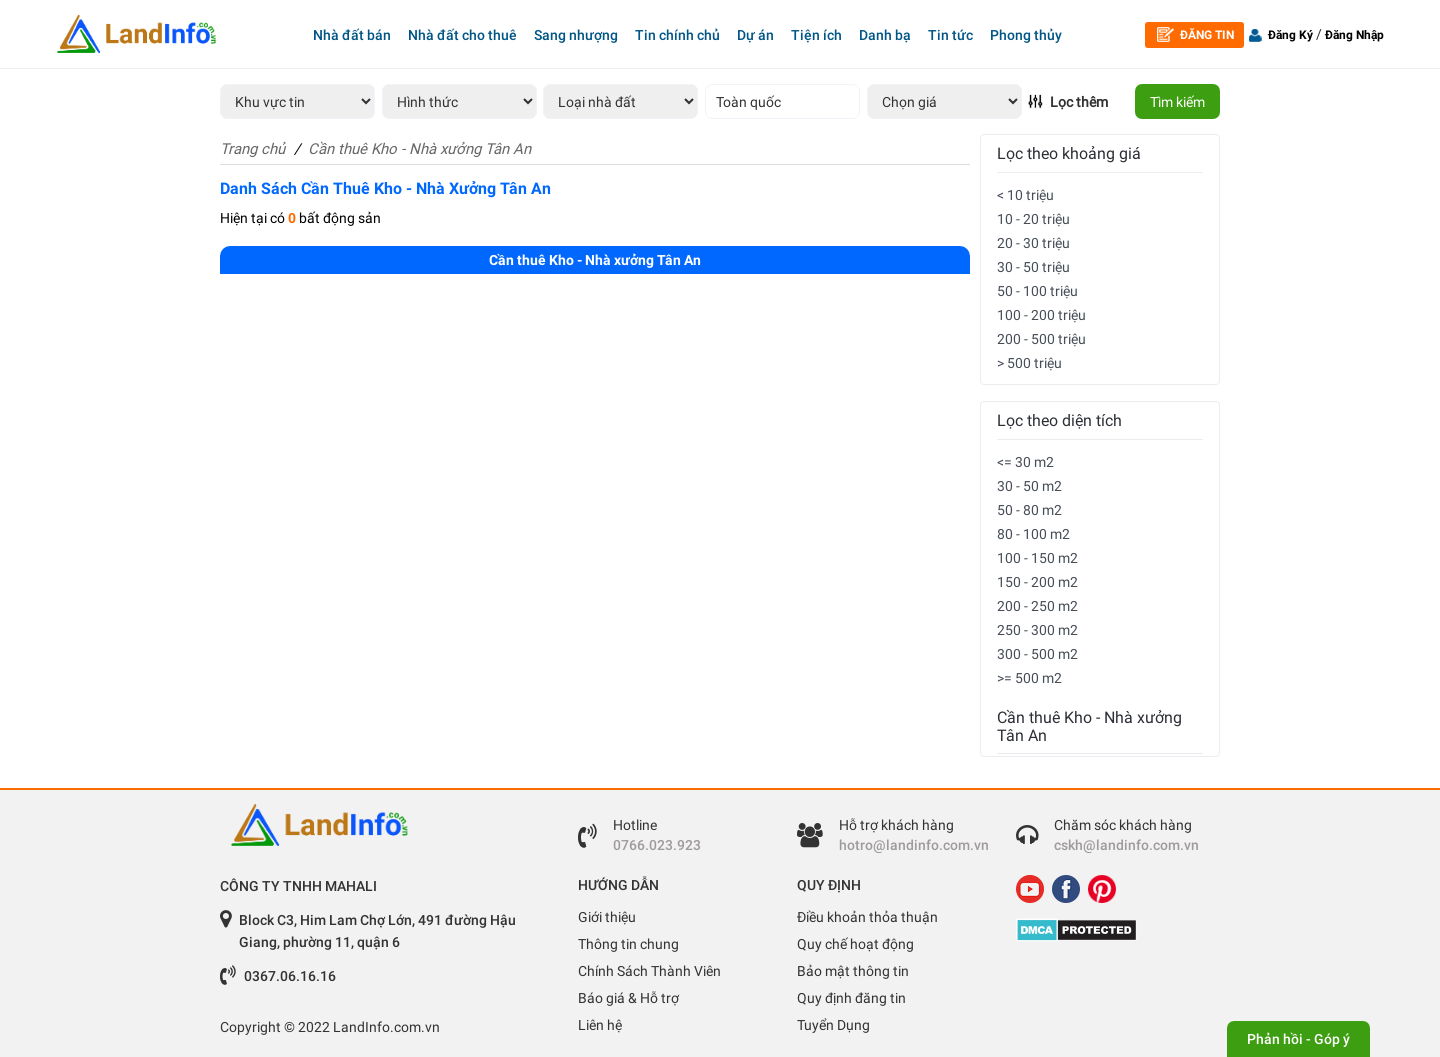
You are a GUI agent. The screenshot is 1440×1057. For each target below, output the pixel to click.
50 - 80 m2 (1029, 510)
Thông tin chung (628, 944)
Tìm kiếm (1177, 102)
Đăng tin (1195, 34)
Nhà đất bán (352, 35)
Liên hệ (600, 1025)
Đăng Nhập (1354, 35)
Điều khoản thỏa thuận (867, 917)
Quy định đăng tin (851, 998)
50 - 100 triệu (1037, 291)
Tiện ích (816, 35)
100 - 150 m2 (1037, 558)
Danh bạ (885, 35)
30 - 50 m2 (1029, 486)
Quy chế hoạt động (855, 944)
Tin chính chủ (677, 35)
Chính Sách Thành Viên (649, 971)
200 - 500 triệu (1041, 339)
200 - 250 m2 (1037, 606)
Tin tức (950, 35)
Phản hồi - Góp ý (1298, 1039)
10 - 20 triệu (1033, 219)
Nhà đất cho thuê (462, 35)
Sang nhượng (576, 35)
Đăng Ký (1290, 35)
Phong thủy (1026, 35)
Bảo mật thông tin (853, 971)
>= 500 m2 (1029, 678)
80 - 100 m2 (1033, 534)
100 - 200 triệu (1041, 315)
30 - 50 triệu (1033, 267)
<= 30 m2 (1025, 462)
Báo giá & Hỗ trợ (628, 998)
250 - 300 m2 (1037, 630)
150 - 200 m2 (1037, 582)
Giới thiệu (607, 917)
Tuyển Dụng (833, 1025)
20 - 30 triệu (1033, 243)
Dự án (755, 35)
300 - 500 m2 (1037, 654)
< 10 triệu (1025, 195)
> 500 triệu (1029, 363)
